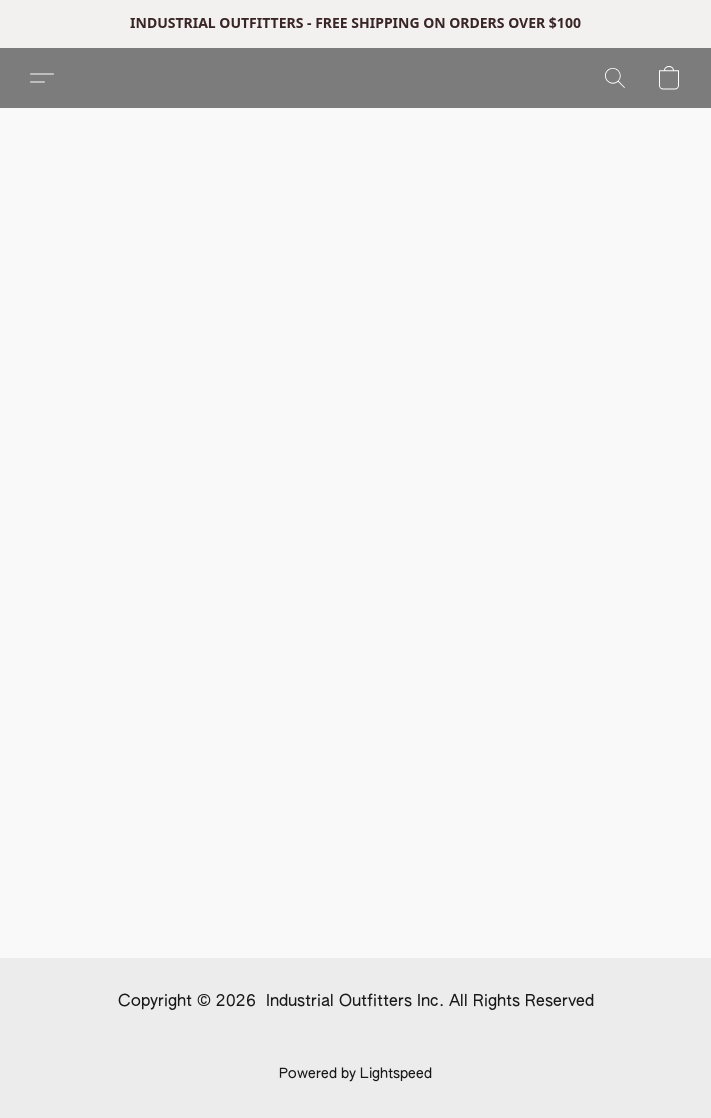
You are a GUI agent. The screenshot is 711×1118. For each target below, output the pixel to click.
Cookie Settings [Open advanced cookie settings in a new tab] (301, 1040)
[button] (42, 78)
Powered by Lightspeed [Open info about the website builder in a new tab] (355, 1074)
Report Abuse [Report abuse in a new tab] (417, 1040)
